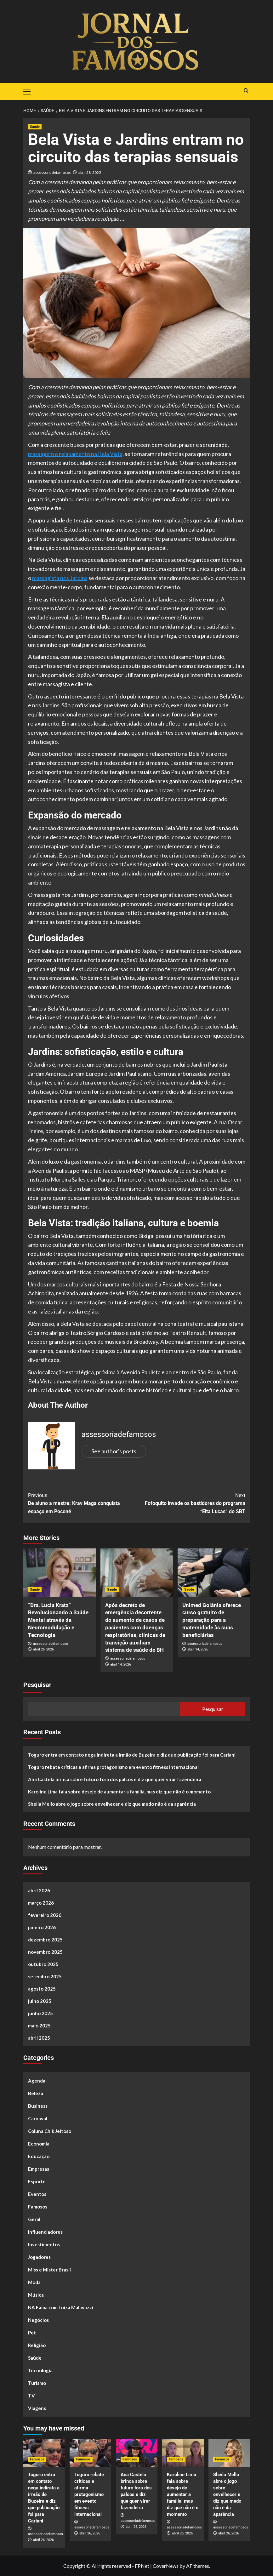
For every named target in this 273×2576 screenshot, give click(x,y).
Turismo (37, 2383)
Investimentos (44, 2244)
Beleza (35, 2093)
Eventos (37, 2194)
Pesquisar (37, 1685)
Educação (38, 2156)
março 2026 (41, 1903)
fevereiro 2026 (44, 1915)
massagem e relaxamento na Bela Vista (75, 453)
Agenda (36, 2080)
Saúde (35, 2358)
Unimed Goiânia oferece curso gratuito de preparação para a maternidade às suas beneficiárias (211, 1620)
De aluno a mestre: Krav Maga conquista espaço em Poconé (82, 1502)
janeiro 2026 (42, 1927)
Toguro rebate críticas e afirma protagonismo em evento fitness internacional (113, 1767)
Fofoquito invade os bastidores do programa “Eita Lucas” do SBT (191, 1502)
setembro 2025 (45, 1976)
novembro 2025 (45, 1952)
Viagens (37, 2408)
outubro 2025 (43, 1964)
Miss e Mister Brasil (49, 2269)
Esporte (37, 2181)
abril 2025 (39, 2038)
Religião (37, 2345)
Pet (32, 2332)
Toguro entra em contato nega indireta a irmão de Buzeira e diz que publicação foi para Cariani (132, 1755)
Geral (34, 2219)
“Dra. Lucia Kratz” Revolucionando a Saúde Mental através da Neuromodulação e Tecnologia (58, 1620)
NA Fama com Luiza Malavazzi (60, 2307)
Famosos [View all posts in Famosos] (37, 2459)
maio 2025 (39, 2025)
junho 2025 (40, 2013)
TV (31, 2395)
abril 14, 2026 (120, 1664)
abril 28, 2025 (89, 172)
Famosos (37, 2206)
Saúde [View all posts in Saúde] (35, 127)
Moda (34, 2282)
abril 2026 (39, 1890)
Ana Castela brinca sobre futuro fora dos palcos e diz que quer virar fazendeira (114, 1779)
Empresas (38, 2169)
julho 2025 (39, 2001)
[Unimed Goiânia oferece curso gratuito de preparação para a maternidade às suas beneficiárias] (214, 1572)
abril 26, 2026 (43, 1649)
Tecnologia (40, 2370)
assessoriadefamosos (52, 172)
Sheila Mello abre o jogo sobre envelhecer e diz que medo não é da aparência (112, 1804)
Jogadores (39, 2257)
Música (36, 2295)
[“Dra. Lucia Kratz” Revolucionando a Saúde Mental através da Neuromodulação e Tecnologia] (59, 1572)
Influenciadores (45, 2232)
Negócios (38, 2320)
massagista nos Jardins (60, 577)
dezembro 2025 (45, 1939)
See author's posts (113, 1451)
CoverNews (166, 2566)
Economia (38, 2143)
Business (38, 2106)
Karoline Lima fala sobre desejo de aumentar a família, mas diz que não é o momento (119, 1791)
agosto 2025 (42, 1989)
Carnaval (37, 2118)
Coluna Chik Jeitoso (49, 2131)
